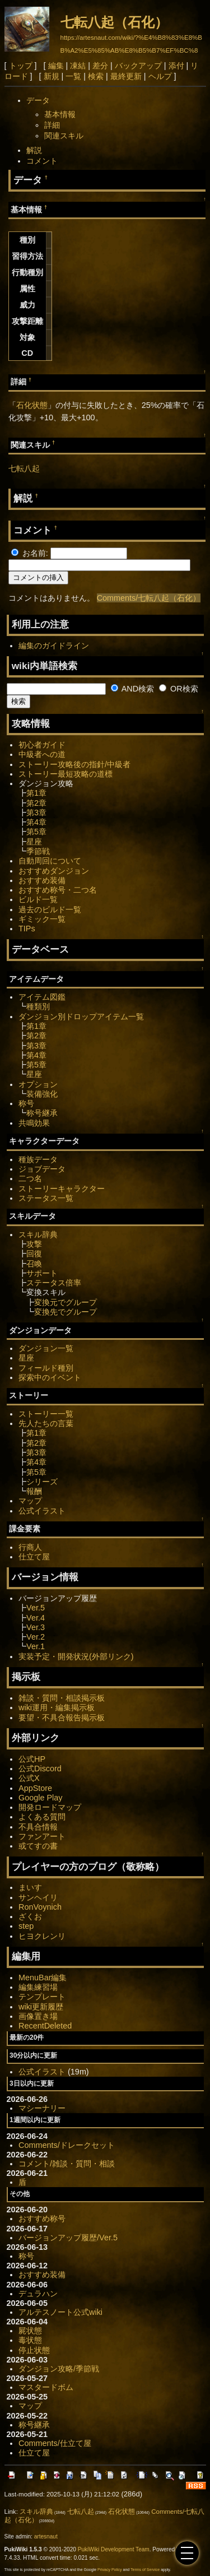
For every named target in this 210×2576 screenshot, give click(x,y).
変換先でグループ (65, 1311)
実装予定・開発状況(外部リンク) (76, 1656)
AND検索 (133, 688)
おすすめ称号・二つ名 (57, 889)
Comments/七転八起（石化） (149, 597)
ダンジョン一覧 (45, 1348)
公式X (29, 1778)
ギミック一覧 (42, 919)
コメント (42, 160)
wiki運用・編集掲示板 (56, 1707)
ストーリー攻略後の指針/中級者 (74, 764)
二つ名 (30, 1178)
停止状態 (34, 2350)
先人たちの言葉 (45, 1423)
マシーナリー (42, 2108)
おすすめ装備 (42, 880)
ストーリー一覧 (45, 1413)
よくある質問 (42, 1816)
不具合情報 (38, 1826)
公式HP (31, 1759)
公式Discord (40, 1768)
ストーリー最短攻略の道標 (65, 773)
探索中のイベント (49, 1377)
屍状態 (30, 2330)
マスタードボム (45, 2387)
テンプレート (42, 1996)
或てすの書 (38, 1845)
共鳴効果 (34, 1122)
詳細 (52, 124)
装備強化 (42, 1093)
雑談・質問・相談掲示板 (61, 1697)
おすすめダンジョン (53, 870)
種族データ (38, 1159)
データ (38, 100)
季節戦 (38, 851)
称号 (26, 1103)
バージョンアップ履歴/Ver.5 (68, 2237)
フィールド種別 (45, 1367)
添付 (176, 65)
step (26, 1925)
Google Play (40, 1797)
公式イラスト (42, 1510)
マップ (30, 1500)
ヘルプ (160, 76)
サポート (42, 1273)
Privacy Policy (109, 2570)
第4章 (36, 822)
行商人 (30, 1547)
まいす (30, 1887)
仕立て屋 (34, 1556)
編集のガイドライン (53, 645)
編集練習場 (38, 1987)
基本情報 (60, 114)
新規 (51, 76)
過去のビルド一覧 (49, 909)
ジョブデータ (42, 1168)
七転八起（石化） (114, 22)
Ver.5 (35, 1607)
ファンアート (42, 1836)
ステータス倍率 (53, 1282)
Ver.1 (35, 1646)
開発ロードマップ (49, 1807)
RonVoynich (40, 1906)
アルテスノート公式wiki (60, 2312)
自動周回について (49, 860)
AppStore (35, 1788)
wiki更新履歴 (40, 2006)
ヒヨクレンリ (42, 1936)
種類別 (38, 1006)
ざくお (30, 1916)
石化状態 (32, 405)
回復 (34, 1253)
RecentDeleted (45, 2025)
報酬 (34, 1491)
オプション (38, 1084)
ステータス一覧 (45, 1198)
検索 (96, 76)
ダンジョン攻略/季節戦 (58, 2368)
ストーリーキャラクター (61, 1188)
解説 (34, 150)
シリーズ (42, 1481)
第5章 (36, 831)
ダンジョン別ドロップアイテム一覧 (81, 1016)
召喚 (34, 1263)
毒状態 (30, 2340)
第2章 (36, 803)
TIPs (26, 928)
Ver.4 (35, 1617)
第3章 (36, 812)
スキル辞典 (38, 1234)
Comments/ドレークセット (66, 2145)
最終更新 (126, 76)
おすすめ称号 (42, 2218)
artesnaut (46, 2536)
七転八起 (24, 468)
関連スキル (63, 135)
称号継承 (42, 1112)
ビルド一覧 (38, 899)
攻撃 (34, 1244)
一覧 (73, 76)
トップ (20, 65)
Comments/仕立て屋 (54, 2443)
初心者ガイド (42, 744)
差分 (100, 65)
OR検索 (178, 688)
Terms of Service (145, 2570)
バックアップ (138, 65)
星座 (34, 841)
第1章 (36, 792)
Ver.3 (35, 1627)
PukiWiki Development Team (114, 2549)
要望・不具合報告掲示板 (61, 1717)
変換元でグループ (65, 1302)
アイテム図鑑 (42, 996)
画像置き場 (38, 2016)
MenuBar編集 (42, 1977)
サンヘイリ (38, 1897)
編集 (56, 65)
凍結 (78, 65)
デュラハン (38, 2293)
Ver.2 (35, 1636)
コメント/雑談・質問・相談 (66, 2163)
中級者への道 (42, 754)
